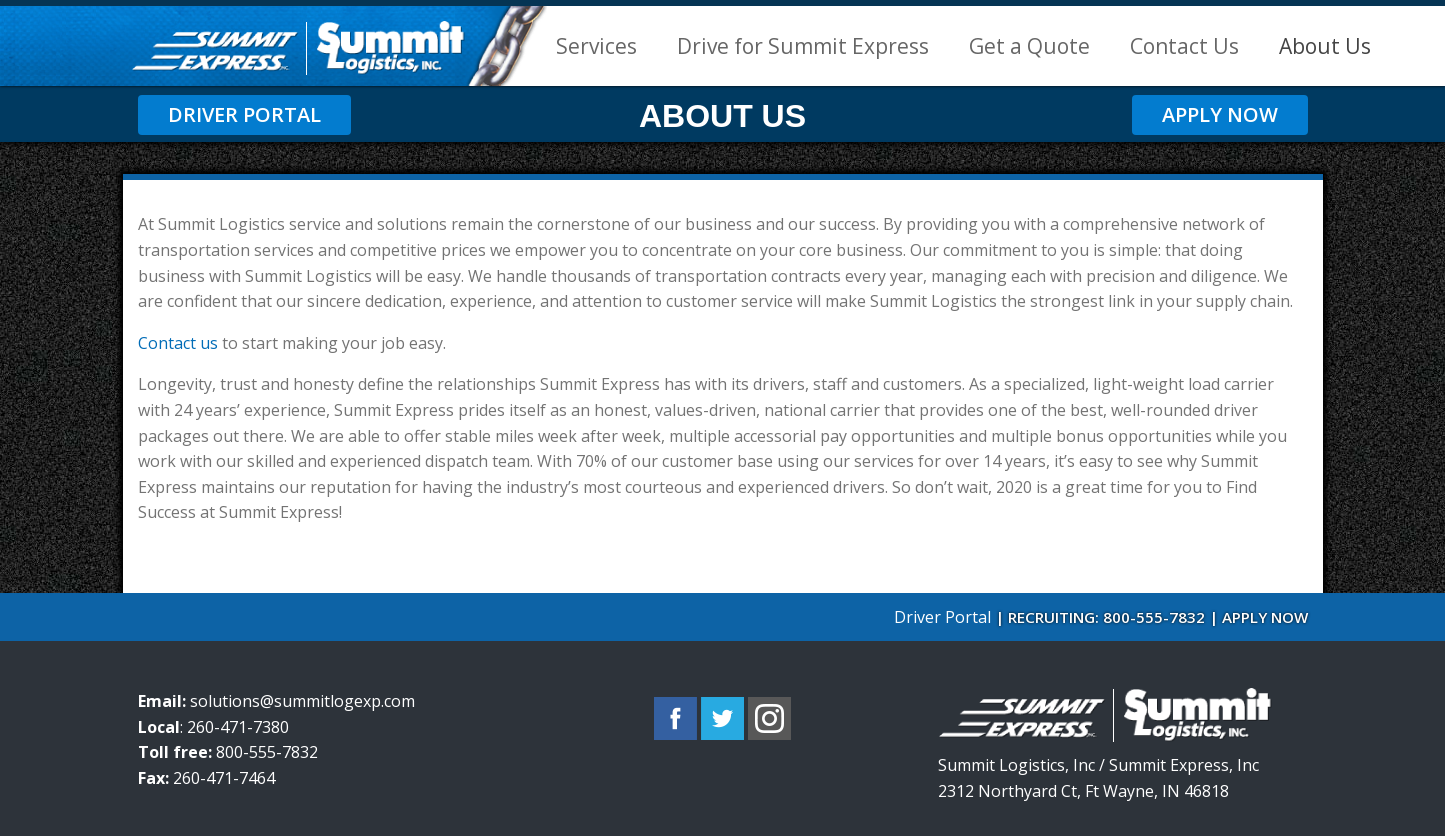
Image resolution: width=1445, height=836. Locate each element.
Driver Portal (244, 114)
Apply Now (1220, 114)
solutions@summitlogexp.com (302, 701)
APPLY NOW (1265, 617)
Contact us (178, 343)
